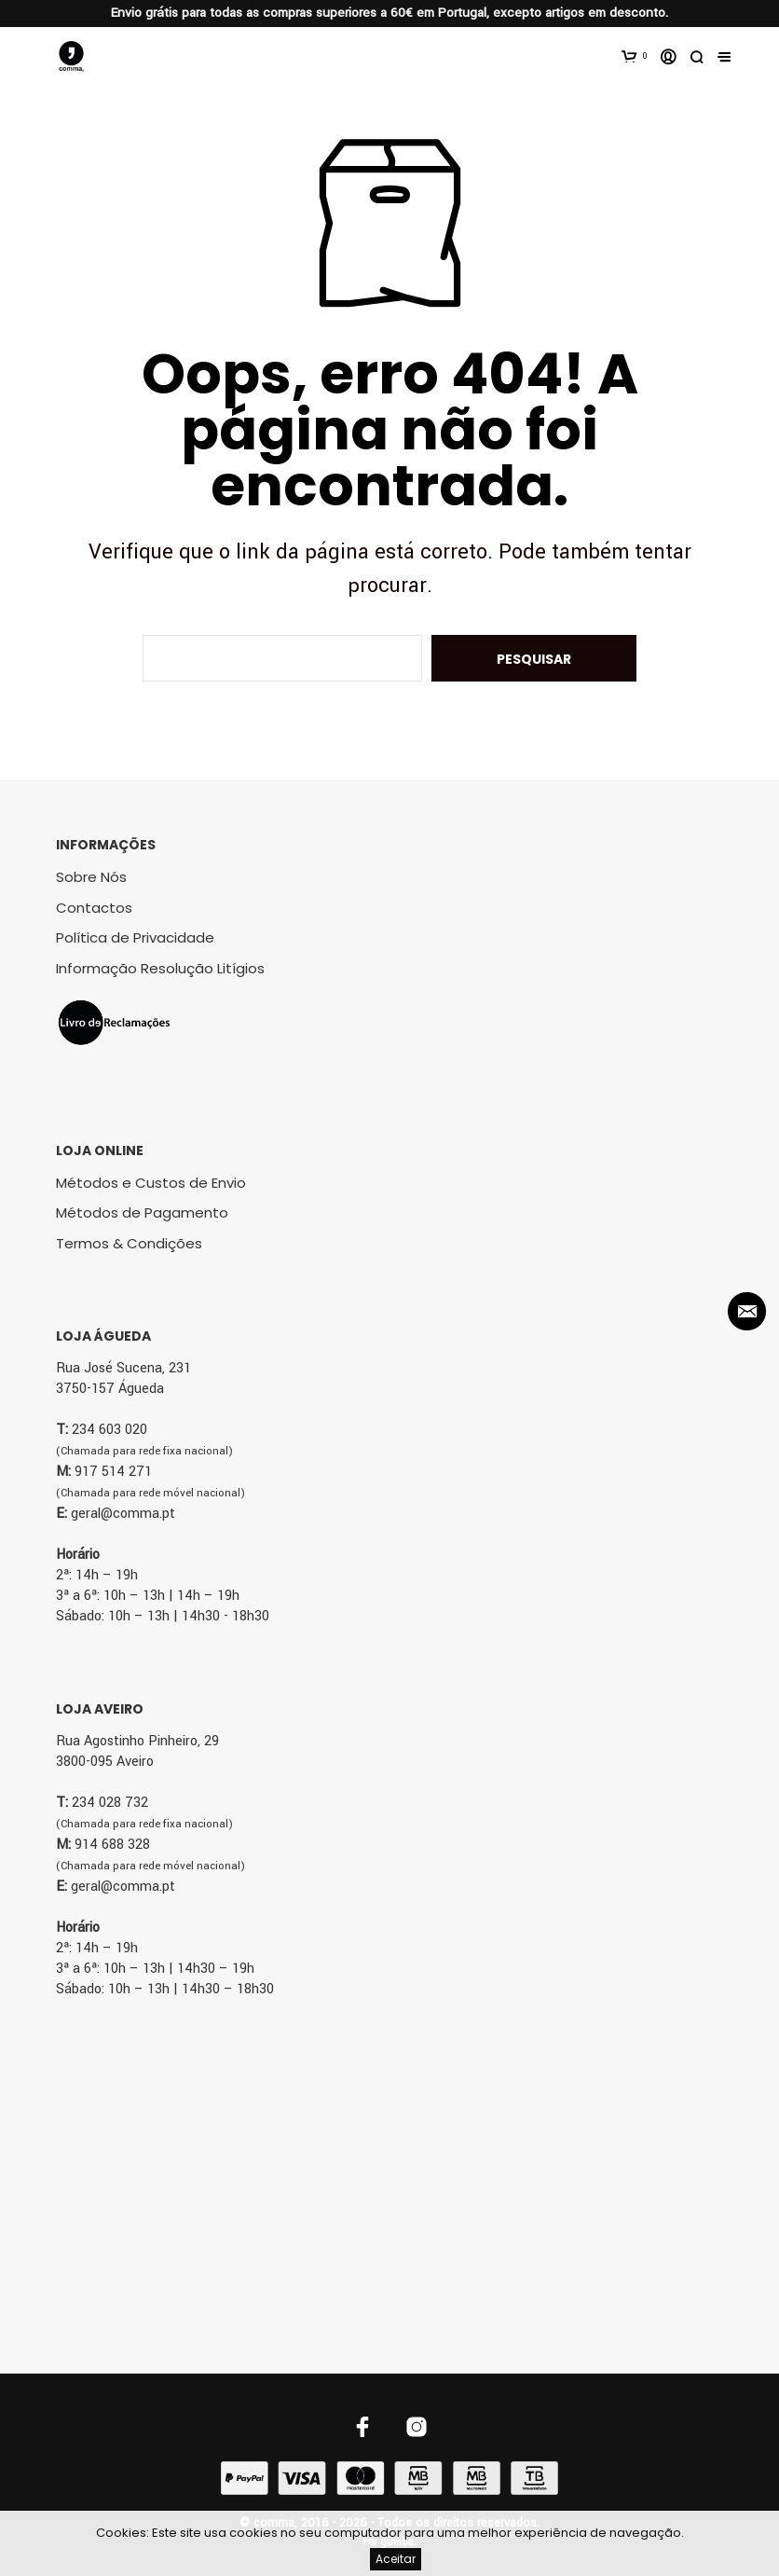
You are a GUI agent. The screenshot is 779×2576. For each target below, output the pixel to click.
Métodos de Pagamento (142, 1212)
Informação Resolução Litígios (160, 968)
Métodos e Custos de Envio (151, 1182)
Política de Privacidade (135, 937)
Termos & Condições (129, 1243)
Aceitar (396, 2559)
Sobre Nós (91, 877)
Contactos (94, 907)
